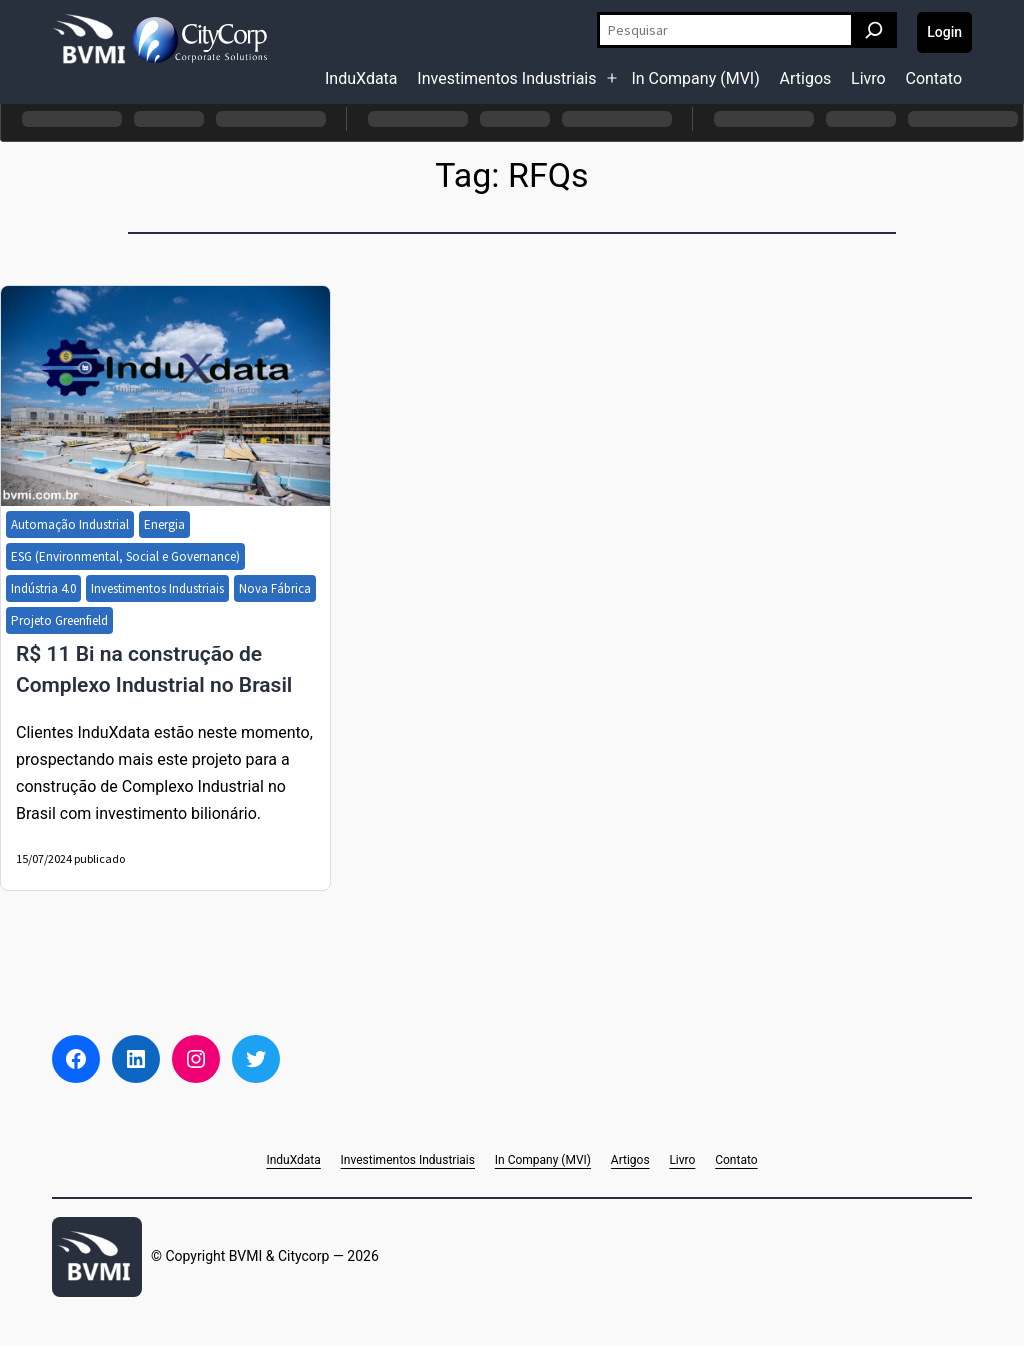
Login (944, 32)
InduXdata (361, 78)
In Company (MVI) (695, 78)
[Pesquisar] (874, 30)
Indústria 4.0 (43, 588)
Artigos (806, 78)
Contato (933, 78)
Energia (164, 524)
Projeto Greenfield (59, 620)
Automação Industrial (70, 524)
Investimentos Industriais (506, 78)
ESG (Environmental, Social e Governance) (125, 556)
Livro (868, 78)
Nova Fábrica (275, 588)
